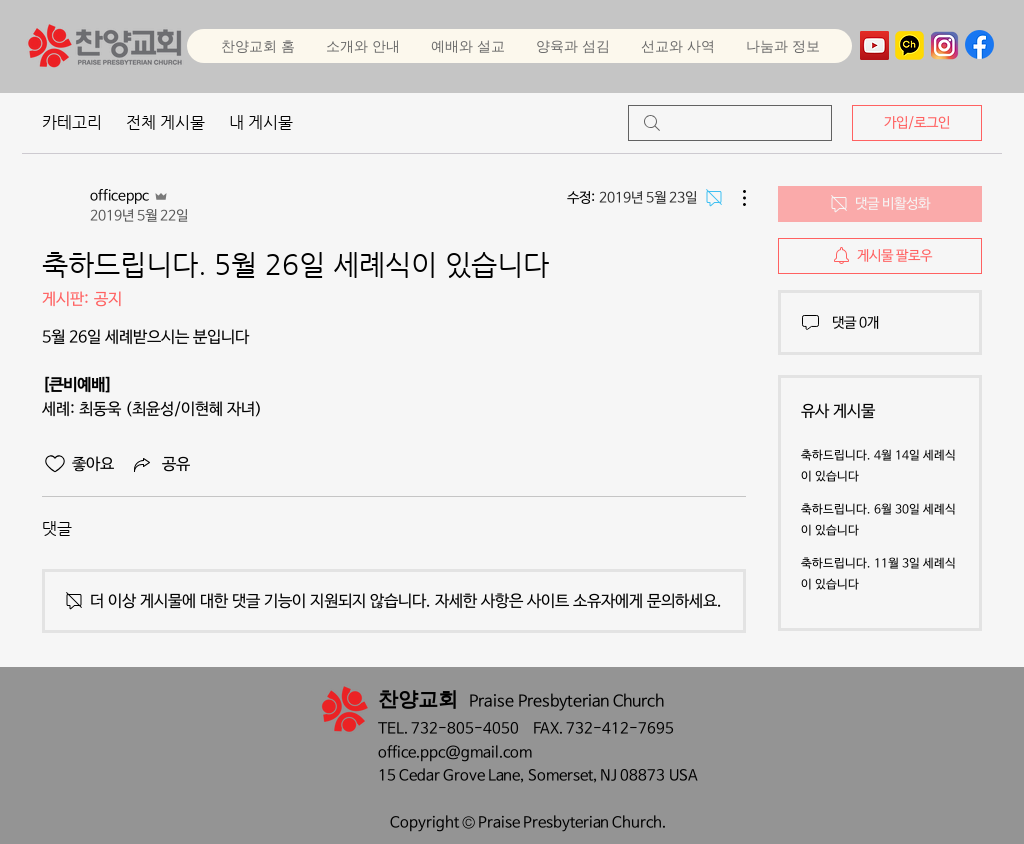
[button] (467, 46)
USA (683, 775)
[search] (730, 123)
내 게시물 (261, 122)
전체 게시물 (165, 122)
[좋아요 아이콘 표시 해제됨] (55, 464)
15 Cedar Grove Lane (449, 775)
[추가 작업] (734, 198)
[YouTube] (874, 45)
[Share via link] (160, 464)
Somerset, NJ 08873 (598, 775)
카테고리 (72, 122)
